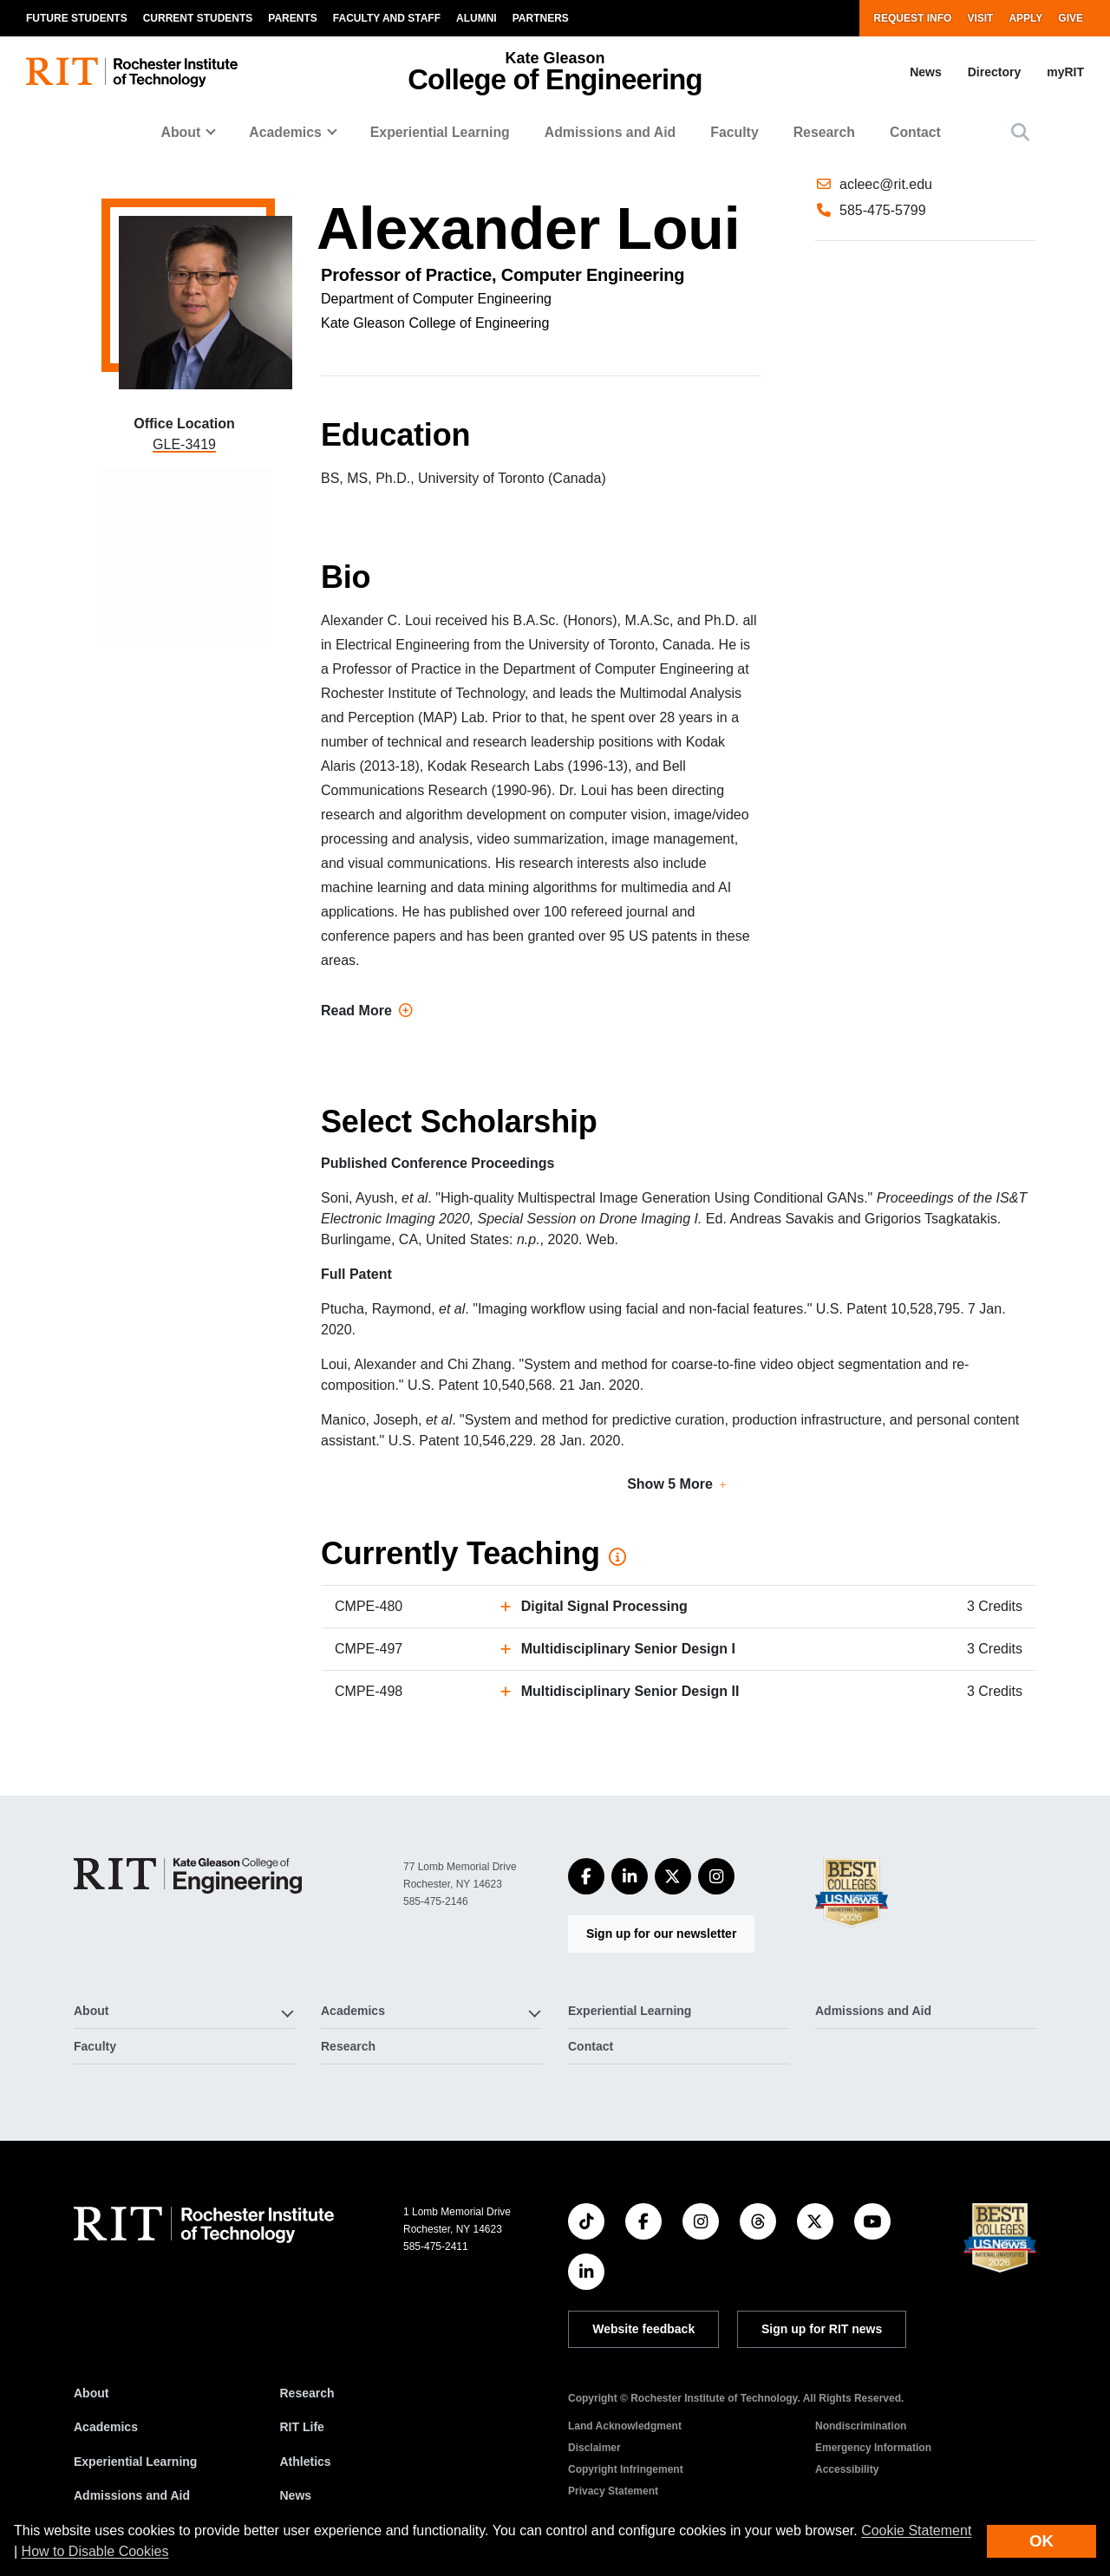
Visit (980, 18)
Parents (292, 18)
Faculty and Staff (387, 18)
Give (1070, 18)
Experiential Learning (440, 132)
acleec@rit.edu (885, 252)
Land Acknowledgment (625, 2426)
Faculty (734, 132)
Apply (1025, 18)
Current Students (198, 18)
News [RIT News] (296, 2495)
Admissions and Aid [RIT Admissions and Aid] (132, 2495)
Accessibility (846, 2469)
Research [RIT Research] (307, 2393)
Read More (367, 1010)
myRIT (1065, 72)
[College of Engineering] (188, 1876)
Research (824, 132)
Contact (915, 132)
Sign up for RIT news (821, 2329)
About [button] (181, 132)
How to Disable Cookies (95, 2551)
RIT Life (302, 2427)
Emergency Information (873, 2448)
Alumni (476, 18)
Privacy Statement (613, 2491)
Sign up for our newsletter (661, 1933)
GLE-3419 (184, 444)
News (926, 72)
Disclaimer (594, 2448)
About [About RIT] (91, 2393)
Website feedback (643, 2329)
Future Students (76, 18)
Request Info (912, 18)
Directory (994, 72)
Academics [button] (285, 132)
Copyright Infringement (625, 2469)
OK (1041, 2541)
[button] (1020, 132)
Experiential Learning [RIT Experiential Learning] (135, 2461)
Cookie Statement (916, 2530)
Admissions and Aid (610, 132)
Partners (541, 18)
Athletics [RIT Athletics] (305, 2461)
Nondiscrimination (860, 2426)
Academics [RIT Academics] (106, 2427)
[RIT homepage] (132, 72)
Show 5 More (670, 1484)
